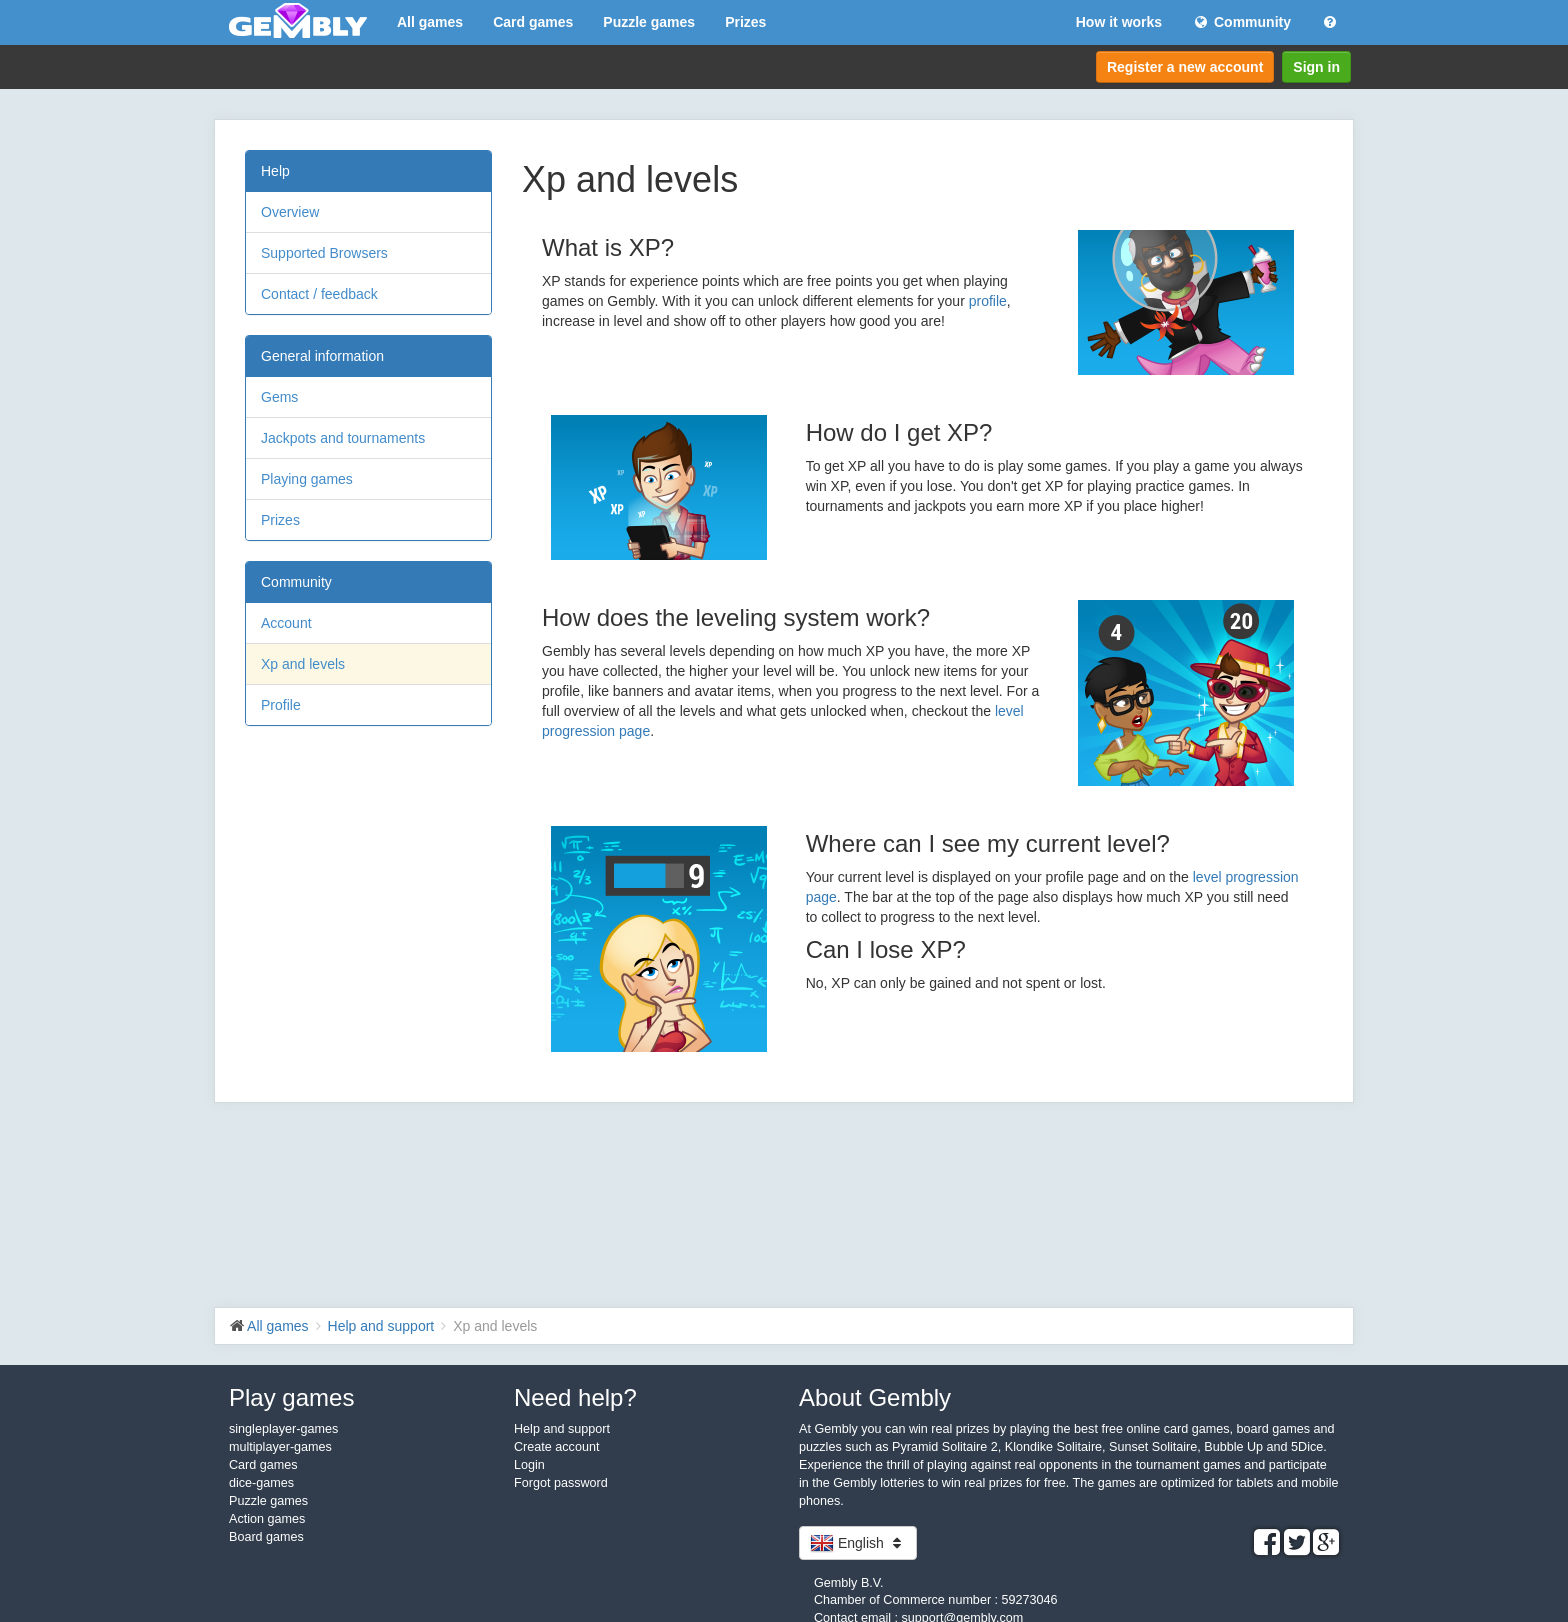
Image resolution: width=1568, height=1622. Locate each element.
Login (529, 1465)
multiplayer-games (280, 1447)
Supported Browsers (324, 253)
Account (286, 623)
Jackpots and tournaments (343, 438)
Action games (267, 1519)
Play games (291, 1397)
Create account (556, 1447)
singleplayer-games (283, 1429)
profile (988, 301)
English (858, 1543)
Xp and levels (303, 664)
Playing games (307, 479)
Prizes (745, 22)
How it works (1119, 22)
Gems (279, 397)
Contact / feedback (319, 294)
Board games (266, 1537)
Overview (290, 212)
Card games (533, 22)
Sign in (1316, 67)
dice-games (261, 1483)
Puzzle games (649, 22)
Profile (281, 705)
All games (430, 22)
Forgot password (561, 1483)
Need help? (575, 1397)
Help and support (562, 1429)
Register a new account (1185, 67)
